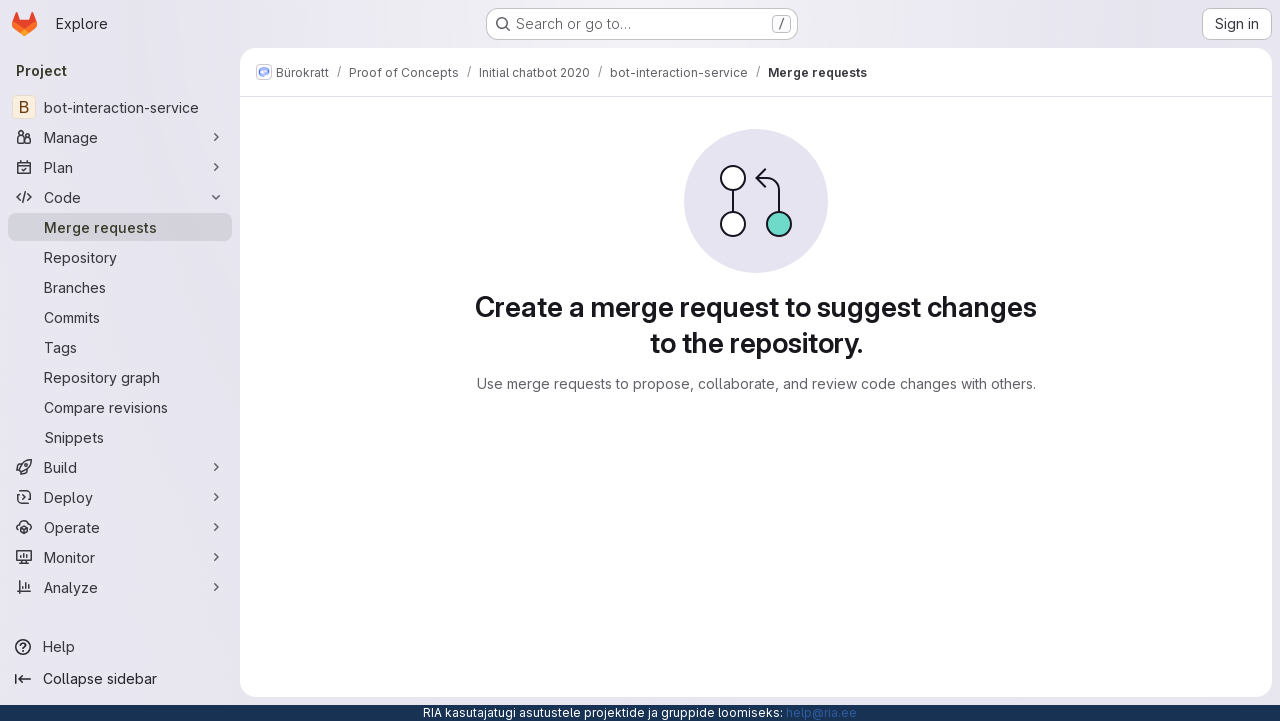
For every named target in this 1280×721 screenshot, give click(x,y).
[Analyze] (120, 587)
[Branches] (120, 287)
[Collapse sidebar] (120, 679)
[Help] (120, 647)
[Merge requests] (120, 227)
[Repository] (120, 257)
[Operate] (120, 527)
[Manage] (120, 137)
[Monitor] (120, 557)
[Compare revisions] (120, 407)
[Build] (120, 467)
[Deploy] (120, 497)
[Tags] (120, 347)
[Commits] (120, 317)
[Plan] (120, 167)
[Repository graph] (120, 377)
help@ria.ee (821, 712)
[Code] (120, 197)
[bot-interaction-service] (120, 107)
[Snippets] (120, 437)
